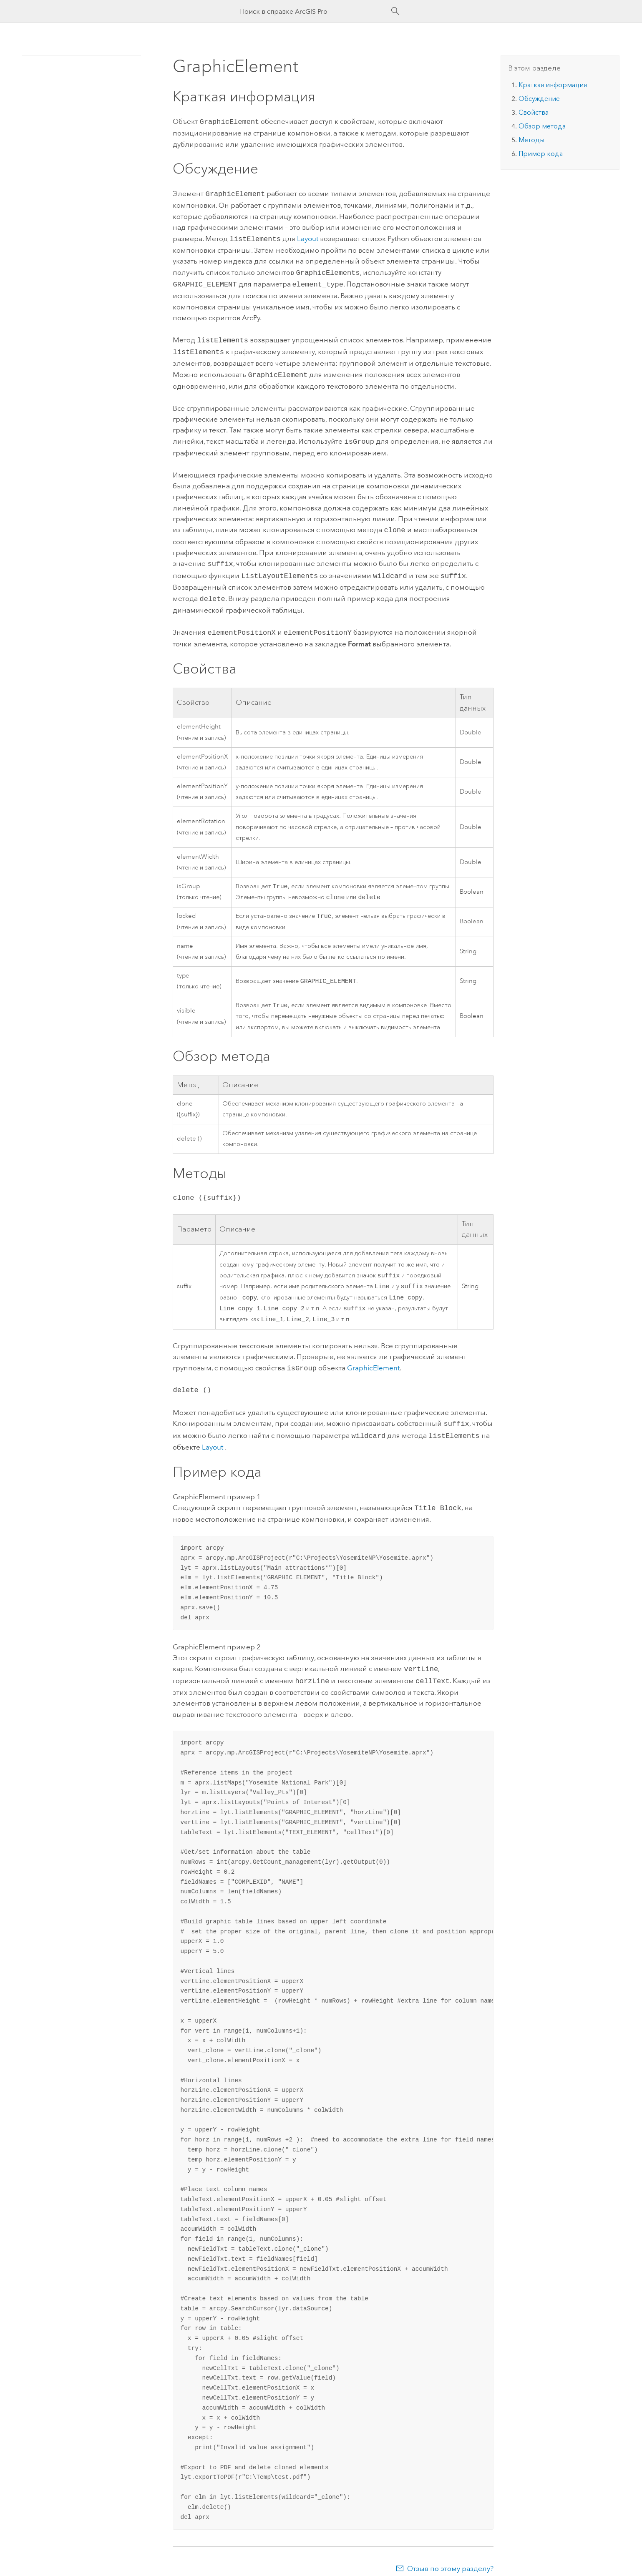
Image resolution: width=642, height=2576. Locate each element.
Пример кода (541, 154)
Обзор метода (542, 126)
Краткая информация (553, 85)
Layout (307, 237)
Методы (531, 140)
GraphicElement (373, 1364)
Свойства (534, 112)
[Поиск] (395, 11)
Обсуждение (539, 99)
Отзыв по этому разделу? (450, 2559)
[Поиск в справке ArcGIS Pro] (313, 11)
